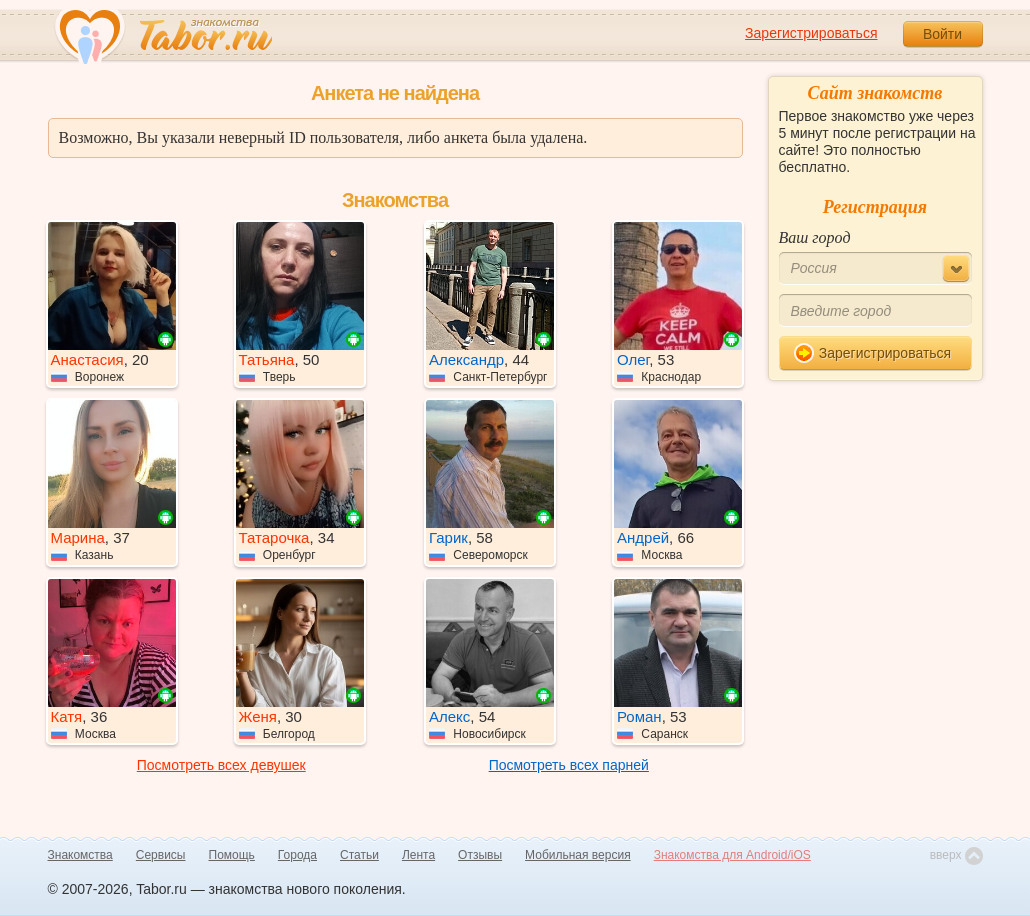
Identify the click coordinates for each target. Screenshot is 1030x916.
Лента (418, 855)
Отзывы (480, 855)
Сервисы (161, 855)
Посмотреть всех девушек (221, 765)
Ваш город (815, 237)
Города (297, 855)
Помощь (232, 855)
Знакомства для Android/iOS (732, 855)
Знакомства (80, 855)
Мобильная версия (578, 855)
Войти (942, 34)
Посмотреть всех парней (569, 765)
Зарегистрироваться (811, 33)
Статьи (359, 855)
